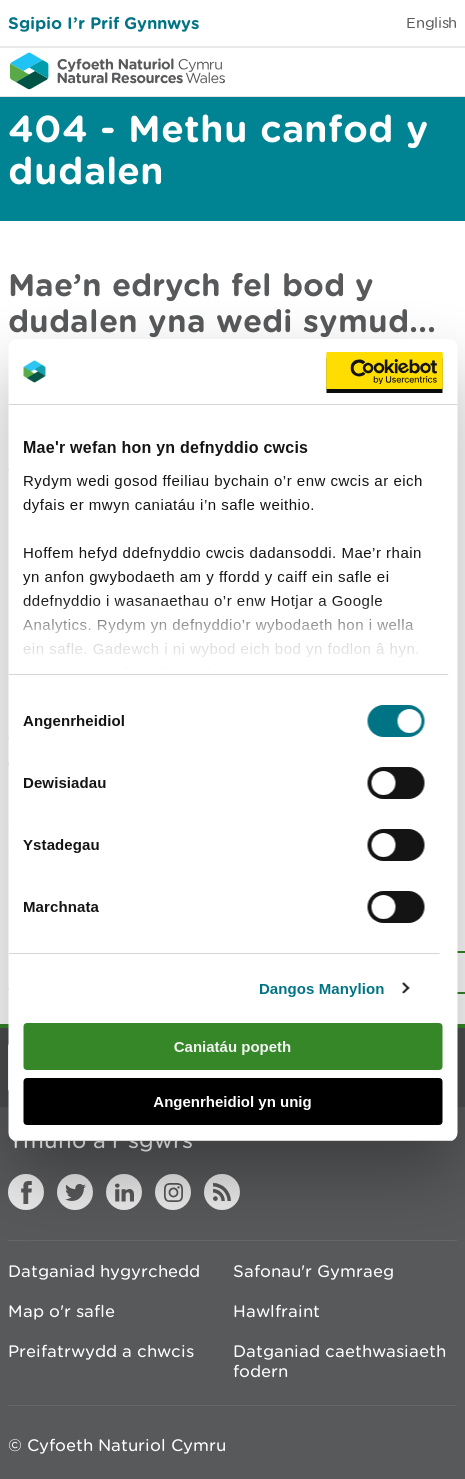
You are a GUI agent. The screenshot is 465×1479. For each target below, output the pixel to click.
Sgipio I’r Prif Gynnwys (103, 22)
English (431, 22)
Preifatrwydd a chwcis (101, 1351)
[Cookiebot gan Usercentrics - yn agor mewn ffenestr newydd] (384, 372)
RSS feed (222, 1192)
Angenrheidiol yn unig (232, 1101)
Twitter (75, 1192)
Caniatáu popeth (233, 1046)
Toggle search (381, 70)
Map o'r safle (61, 1311)
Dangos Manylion (322, 988)
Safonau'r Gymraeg (313, 1271)
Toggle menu (437, 70)
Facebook (26, 1192)
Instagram (173, 1192)
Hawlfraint (276, 1311)
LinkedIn (124, 1192)
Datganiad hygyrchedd (104, 1271)
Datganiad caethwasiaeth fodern (339, 1361)
